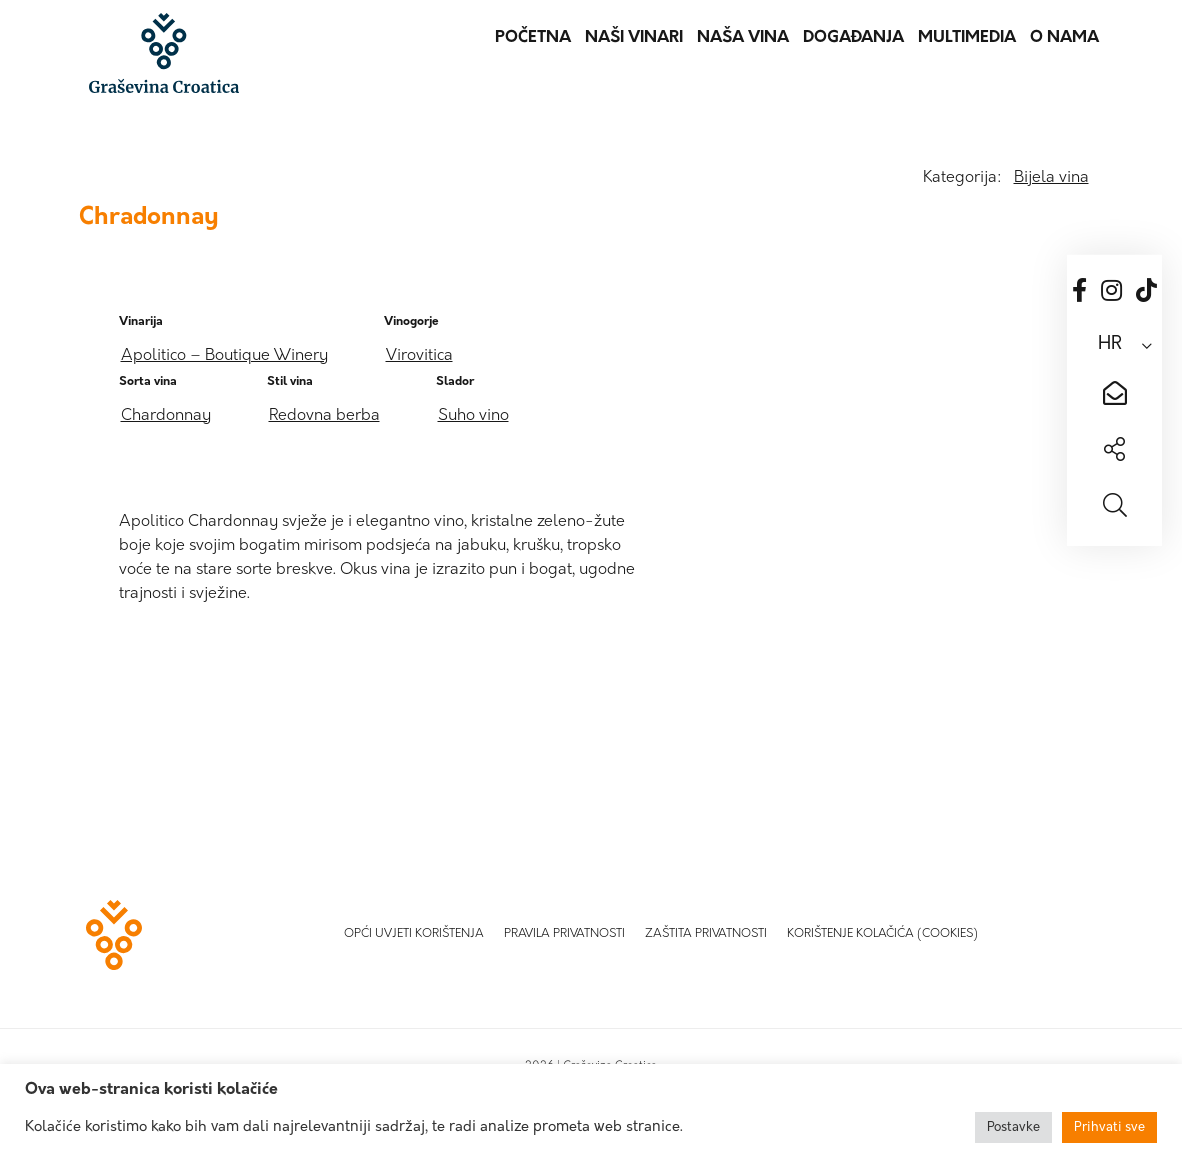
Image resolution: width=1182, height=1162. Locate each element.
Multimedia (967, 38)
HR (1110, 344)
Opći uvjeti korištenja (414, 934)
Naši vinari (634, 38)
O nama (1064, 38)
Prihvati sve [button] (1109, 1127)
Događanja (853, 38)
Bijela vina (1051, 178)
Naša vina (743, 38)
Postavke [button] (1013, 1127)
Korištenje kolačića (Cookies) (882, 934)
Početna (533, 38)
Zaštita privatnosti (706, 934)
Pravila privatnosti (564, 934)
